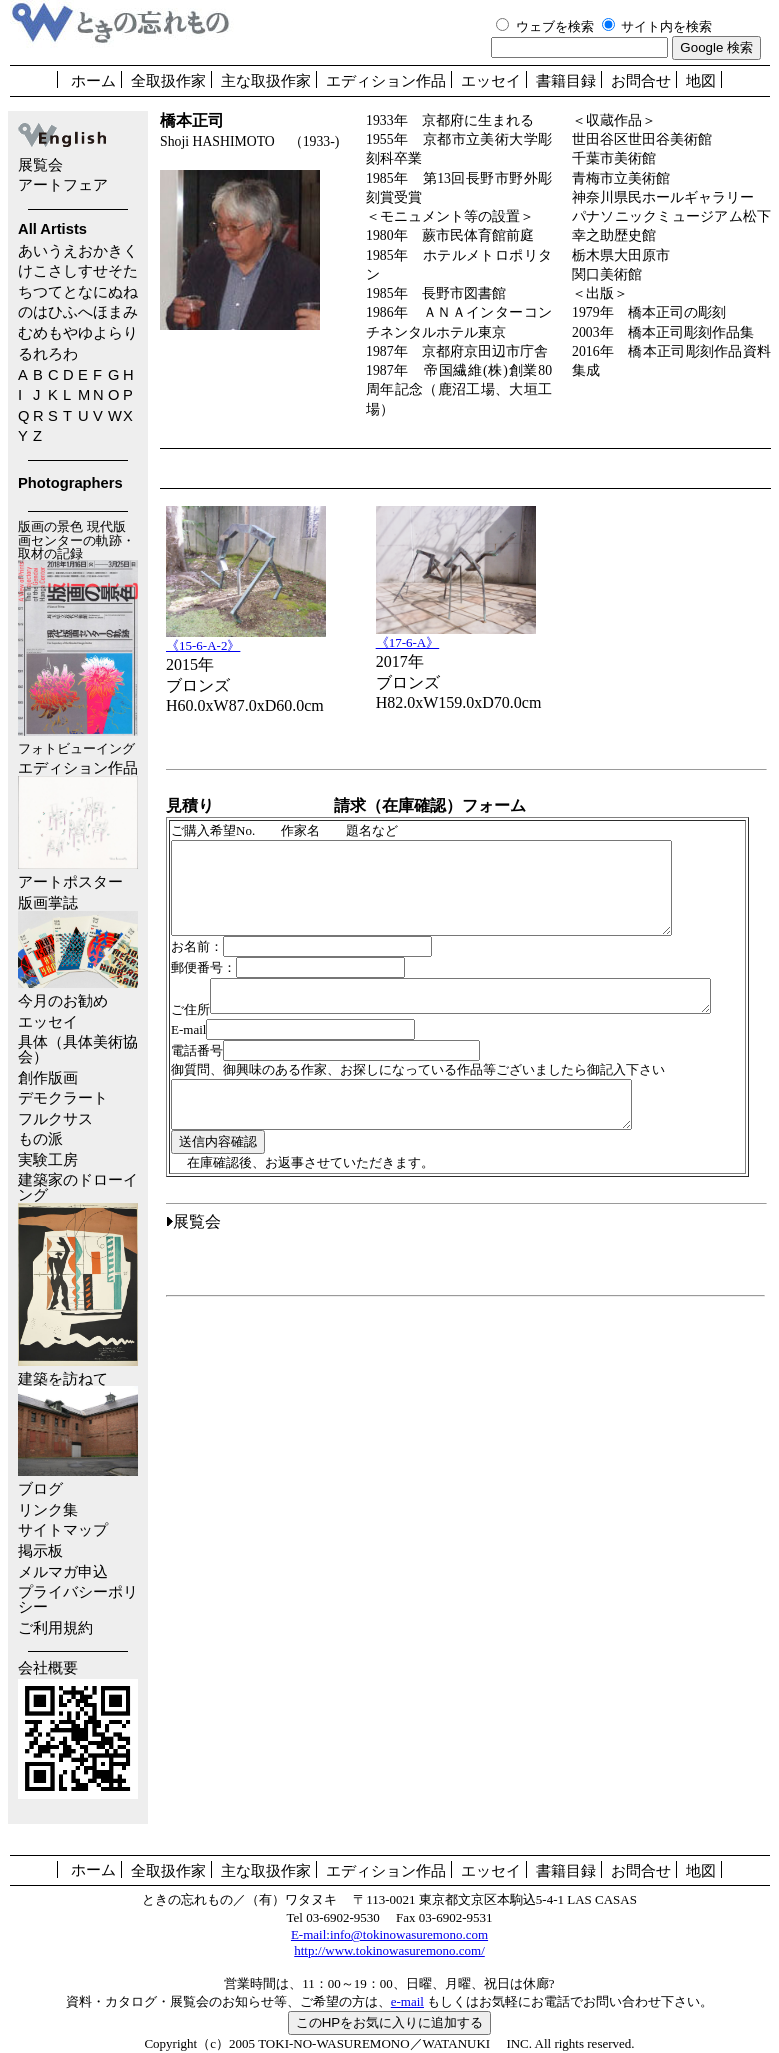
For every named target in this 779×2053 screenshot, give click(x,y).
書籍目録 (566, 81)
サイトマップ (63, 1530)
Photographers (70, 483)
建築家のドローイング (78, 1268)
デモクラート (63, 1098)
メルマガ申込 (63, 1572)
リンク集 (48, 1510)
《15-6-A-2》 (246, 639)
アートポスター (70, 882)
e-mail (407, 2001)
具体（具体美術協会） (78, 1049)
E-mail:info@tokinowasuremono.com (389, 1934)
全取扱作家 (168, 81)
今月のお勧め (63, 1001)
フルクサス (55, 1119)
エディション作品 (386, 81)
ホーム (93, 81)
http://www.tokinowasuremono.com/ (389, 1950)
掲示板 (40, 1551)
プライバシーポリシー (78, 1599)
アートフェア (63, 185)
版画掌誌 (78, 941)
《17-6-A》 (456, 636)
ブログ (40, 1489)
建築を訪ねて (78, 1424)
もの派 (40, 1139)
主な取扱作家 (266, 81)
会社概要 (48, 1668)
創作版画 (48, 1078)
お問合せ (641, 81)
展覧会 (40, 165)
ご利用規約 (55, 1628)
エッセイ (491, 81)
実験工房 (48, 1160)
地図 (701, 81)
